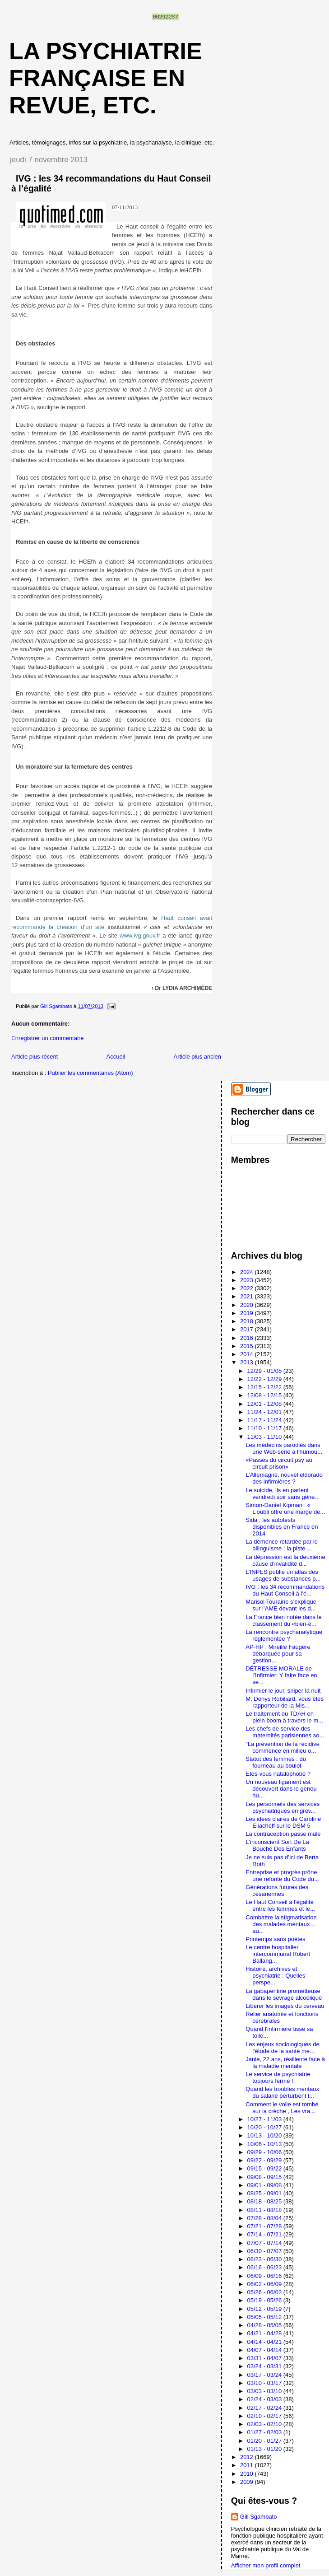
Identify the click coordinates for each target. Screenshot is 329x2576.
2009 (247, 2481)
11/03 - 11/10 (265, 1436)
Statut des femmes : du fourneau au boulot (276, 1762)
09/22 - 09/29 (265, 2160)
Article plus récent (34, 1056)
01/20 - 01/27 (265, 2440)
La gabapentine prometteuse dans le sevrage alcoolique (284, 1994)
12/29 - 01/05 (265, 1370)
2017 (247, 1329)
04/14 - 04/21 (265, 2341)
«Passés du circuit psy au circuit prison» (279, 1463)
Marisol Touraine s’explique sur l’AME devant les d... (281, 1605)
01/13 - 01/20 (265, 2448)
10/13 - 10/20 (265, 2135)
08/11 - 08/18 (265, 2210)
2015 (247, 1346)
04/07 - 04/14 (265, 2350)
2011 (247, 2465)
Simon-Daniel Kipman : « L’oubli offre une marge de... (285, 1508)
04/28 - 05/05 (265, 2325)
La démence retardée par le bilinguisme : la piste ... (282, 1545)
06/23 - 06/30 (265, 2259)
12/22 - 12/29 (265, 1379)
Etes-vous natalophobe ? (278, 1773)
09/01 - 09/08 (265, 2185)
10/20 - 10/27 (265, 2127)
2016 (247, 1338)
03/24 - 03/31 (265, 2366)
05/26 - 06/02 (265, 2292)
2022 (247, 1288)
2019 (247, 1313)
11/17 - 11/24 (265, 1420)
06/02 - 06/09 (265, 2284)
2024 (247, 1272)
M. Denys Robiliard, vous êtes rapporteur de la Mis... (285, 1702)
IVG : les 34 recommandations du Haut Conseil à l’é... (285, 1590)
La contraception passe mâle (283, 1833)
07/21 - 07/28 (265, 2226)
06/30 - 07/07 (265, 2251)
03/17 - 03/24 (265, 2374)
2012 (247, 2457)
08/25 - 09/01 (265, 2193)
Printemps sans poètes (275, 1939)
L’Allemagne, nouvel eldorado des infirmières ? (284, 1478)
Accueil (115, 1056)
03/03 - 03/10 (265, 2391)
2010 (247, 2473)
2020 (247, 1305)
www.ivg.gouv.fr (140, 935)
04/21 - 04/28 (265, 2333)
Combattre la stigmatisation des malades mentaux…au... (281, 1924)
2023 (247, 1280)
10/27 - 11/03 (265, 2119)
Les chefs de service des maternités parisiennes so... (285, 1732)
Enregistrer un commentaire (47, 1038)
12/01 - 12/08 (265, 1403)
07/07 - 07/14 (265, 2243)
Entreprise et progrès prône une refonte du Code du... (282, 1875)
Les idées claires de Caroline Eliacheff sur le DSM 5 (283, 1822)
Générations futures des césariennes (277, 1890)
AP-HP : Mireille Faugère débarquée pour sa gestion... (278, 1653)
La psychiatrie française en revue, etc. (105, 78)
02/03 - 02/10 (265, 2424)
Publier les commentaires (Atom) (90, 1072)
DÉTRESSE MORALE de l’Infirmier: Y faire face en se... (281, 1675)
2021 (247, 1296)
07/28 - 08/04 (265, 2218)
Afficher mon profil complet (266, 2565)
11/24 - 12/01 (265, 1412)
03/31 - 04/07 (265, 2358)
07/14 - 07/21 (265, 2234)
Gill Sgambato (258, 2516)
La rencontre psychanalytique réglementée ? (284, 1635)
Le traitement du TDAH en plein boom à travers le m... (284, 1717)
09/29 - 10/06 (265, 2152)
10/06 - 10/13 (265, 2144)
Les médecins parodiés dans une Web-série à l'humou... (284, 1448)
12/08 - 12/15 (265, 1395)
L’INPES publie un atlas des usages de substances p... (283, 1575)
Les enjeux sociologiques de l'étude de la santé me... (282, 2047)
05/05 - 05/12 (265, 2317)
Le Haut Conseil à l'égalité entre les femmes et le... (280, 1905)
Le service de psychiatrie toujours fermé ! (278, 2077)
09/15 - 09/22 (265, 2168)
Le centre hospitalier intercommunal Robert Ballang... (278, 1954)
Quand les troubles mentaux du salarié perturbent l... (282, 2092)
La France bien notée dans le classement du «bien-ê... (283, 1620)
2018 (247, 1321)
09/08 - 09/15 (265, 2177)
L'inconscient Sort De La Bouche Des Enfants (277, 1845)
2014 (247, 1354)
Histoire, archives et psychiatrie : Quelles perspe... (275, 1975)
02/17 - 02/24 (265, 2407)
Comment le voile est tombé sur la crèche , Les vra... (282, 2107)
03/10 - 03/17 (265, 2383)
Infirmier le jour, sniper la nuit (283, 1690)
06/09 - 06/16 (265, 2276)
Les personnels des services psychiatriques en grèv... (283, 1807)
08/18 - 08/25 (265, 2201)
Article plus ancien (198, 1056)
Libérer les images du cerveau (285, 2005)
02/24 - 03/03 (265, 2399)
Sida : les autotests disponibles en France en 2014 (282, 1527)
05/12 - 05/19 (265, 2308)
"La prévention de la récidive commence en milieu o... (283, 1747)
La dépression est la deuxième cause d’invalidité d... (285, 1560)
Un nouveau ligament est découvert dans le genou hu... (281, 1788)
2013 (247, 1362)
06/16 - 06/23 (265, 2267)
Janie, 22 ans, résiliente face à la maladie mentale (285, 2062)
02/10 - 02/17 (265, 2416)
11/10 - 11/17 (265, 1428)
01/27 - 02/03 (265, 2432)
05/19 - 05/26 (265, 2300)
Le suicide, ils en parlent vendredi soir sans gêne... (283, 1493)
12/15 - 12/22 (265, 1387)
